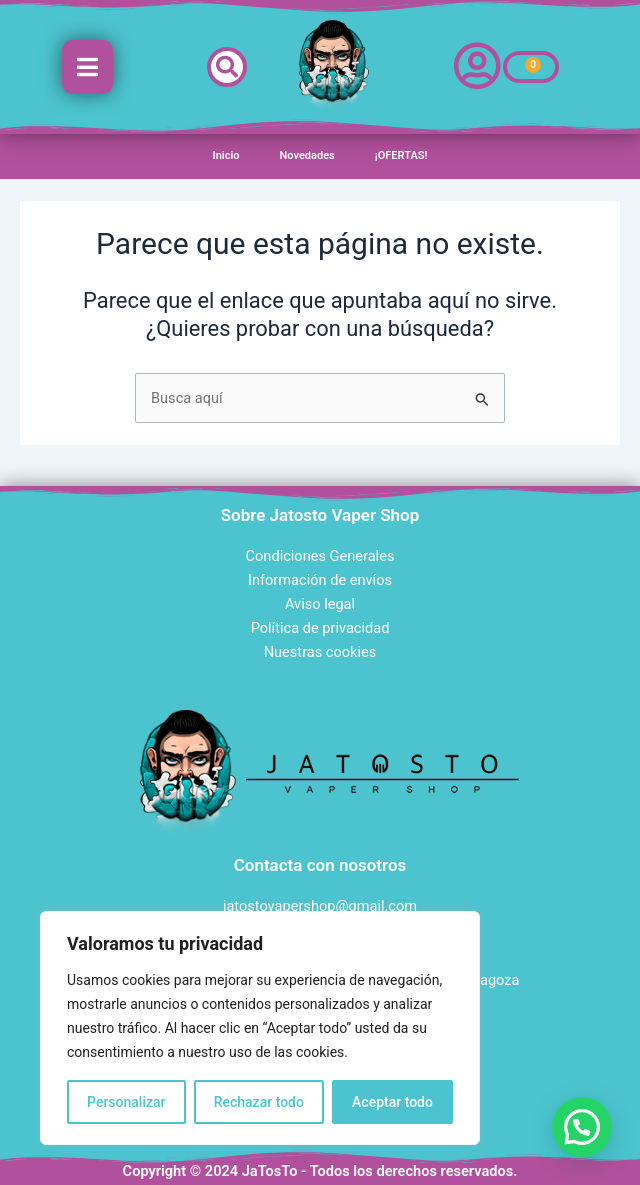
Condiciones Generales (320, 556)
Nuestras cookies (320, 652)
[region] (260, 1028)
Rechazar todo (259, 1102)
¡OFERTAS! (401, 155)
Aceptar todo (392, 1102)
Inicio (226, 155)
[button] (227, 67)
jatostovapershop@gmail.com (320, 906)
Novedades (307, 155)
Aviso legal (320, 604)
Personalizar (126, 1102)
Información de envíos (320, 580)
